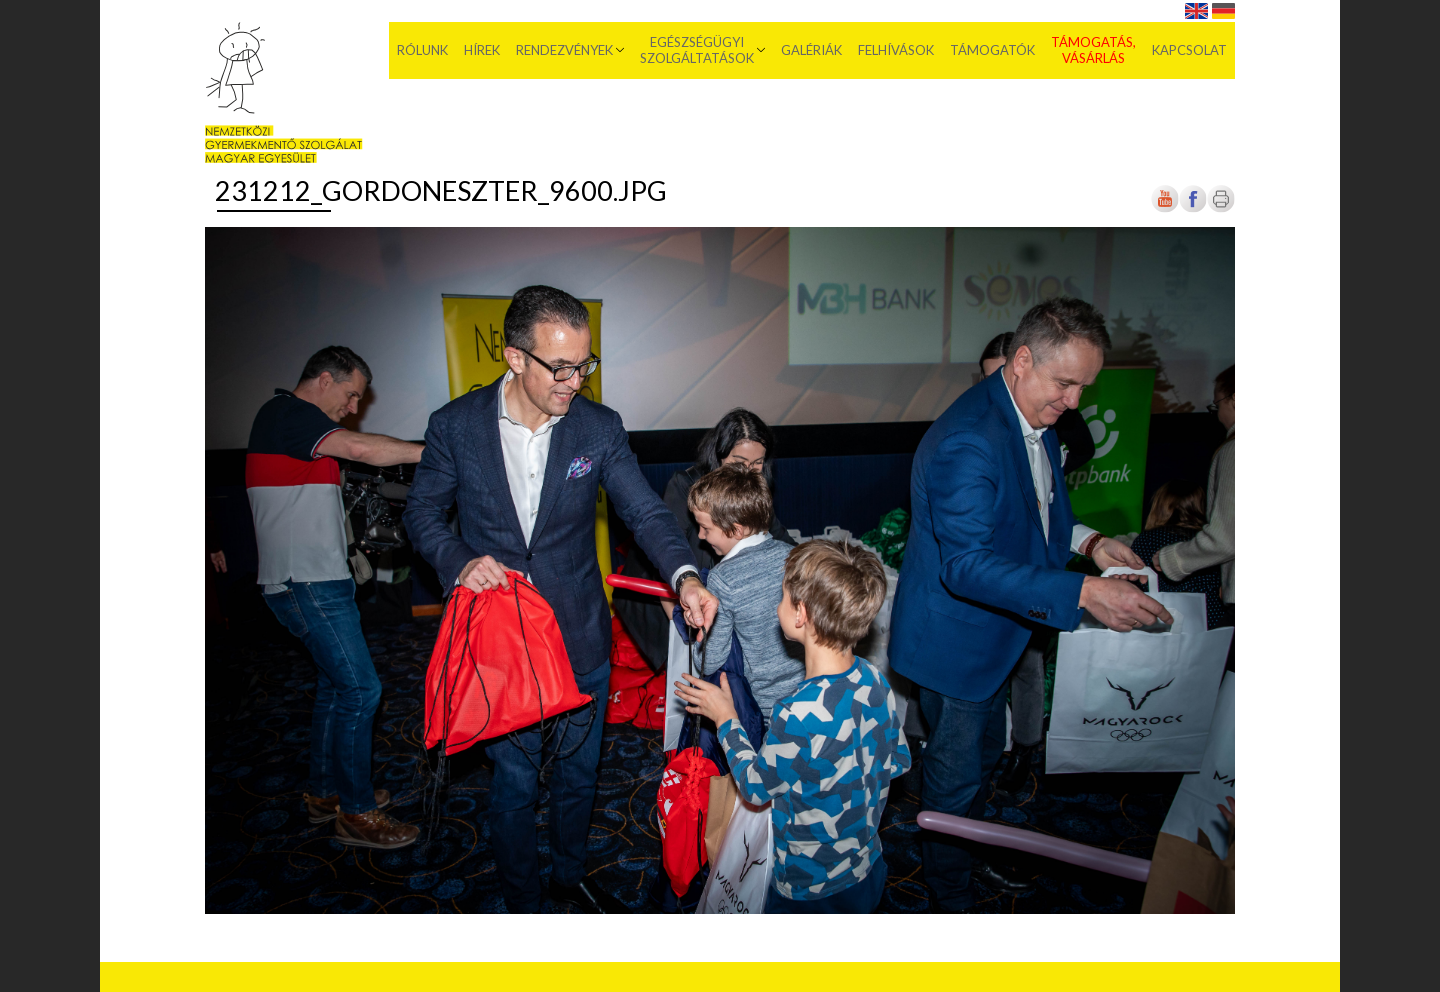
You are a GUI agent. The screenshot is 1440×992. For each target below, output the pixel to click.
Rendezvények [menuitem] (564, 50)
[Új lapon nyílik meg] (1193, 208)
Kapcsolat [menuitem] (1189, 50)
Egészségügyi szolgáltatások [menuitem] (697, 50)
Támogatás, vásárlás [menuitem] (1093, 50)
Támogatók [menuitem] (992, 50)
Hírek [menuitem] (482, 50)
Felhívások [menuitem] (896, 50)
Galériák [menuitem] (811, 50)
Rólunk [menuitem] (422, 50)
